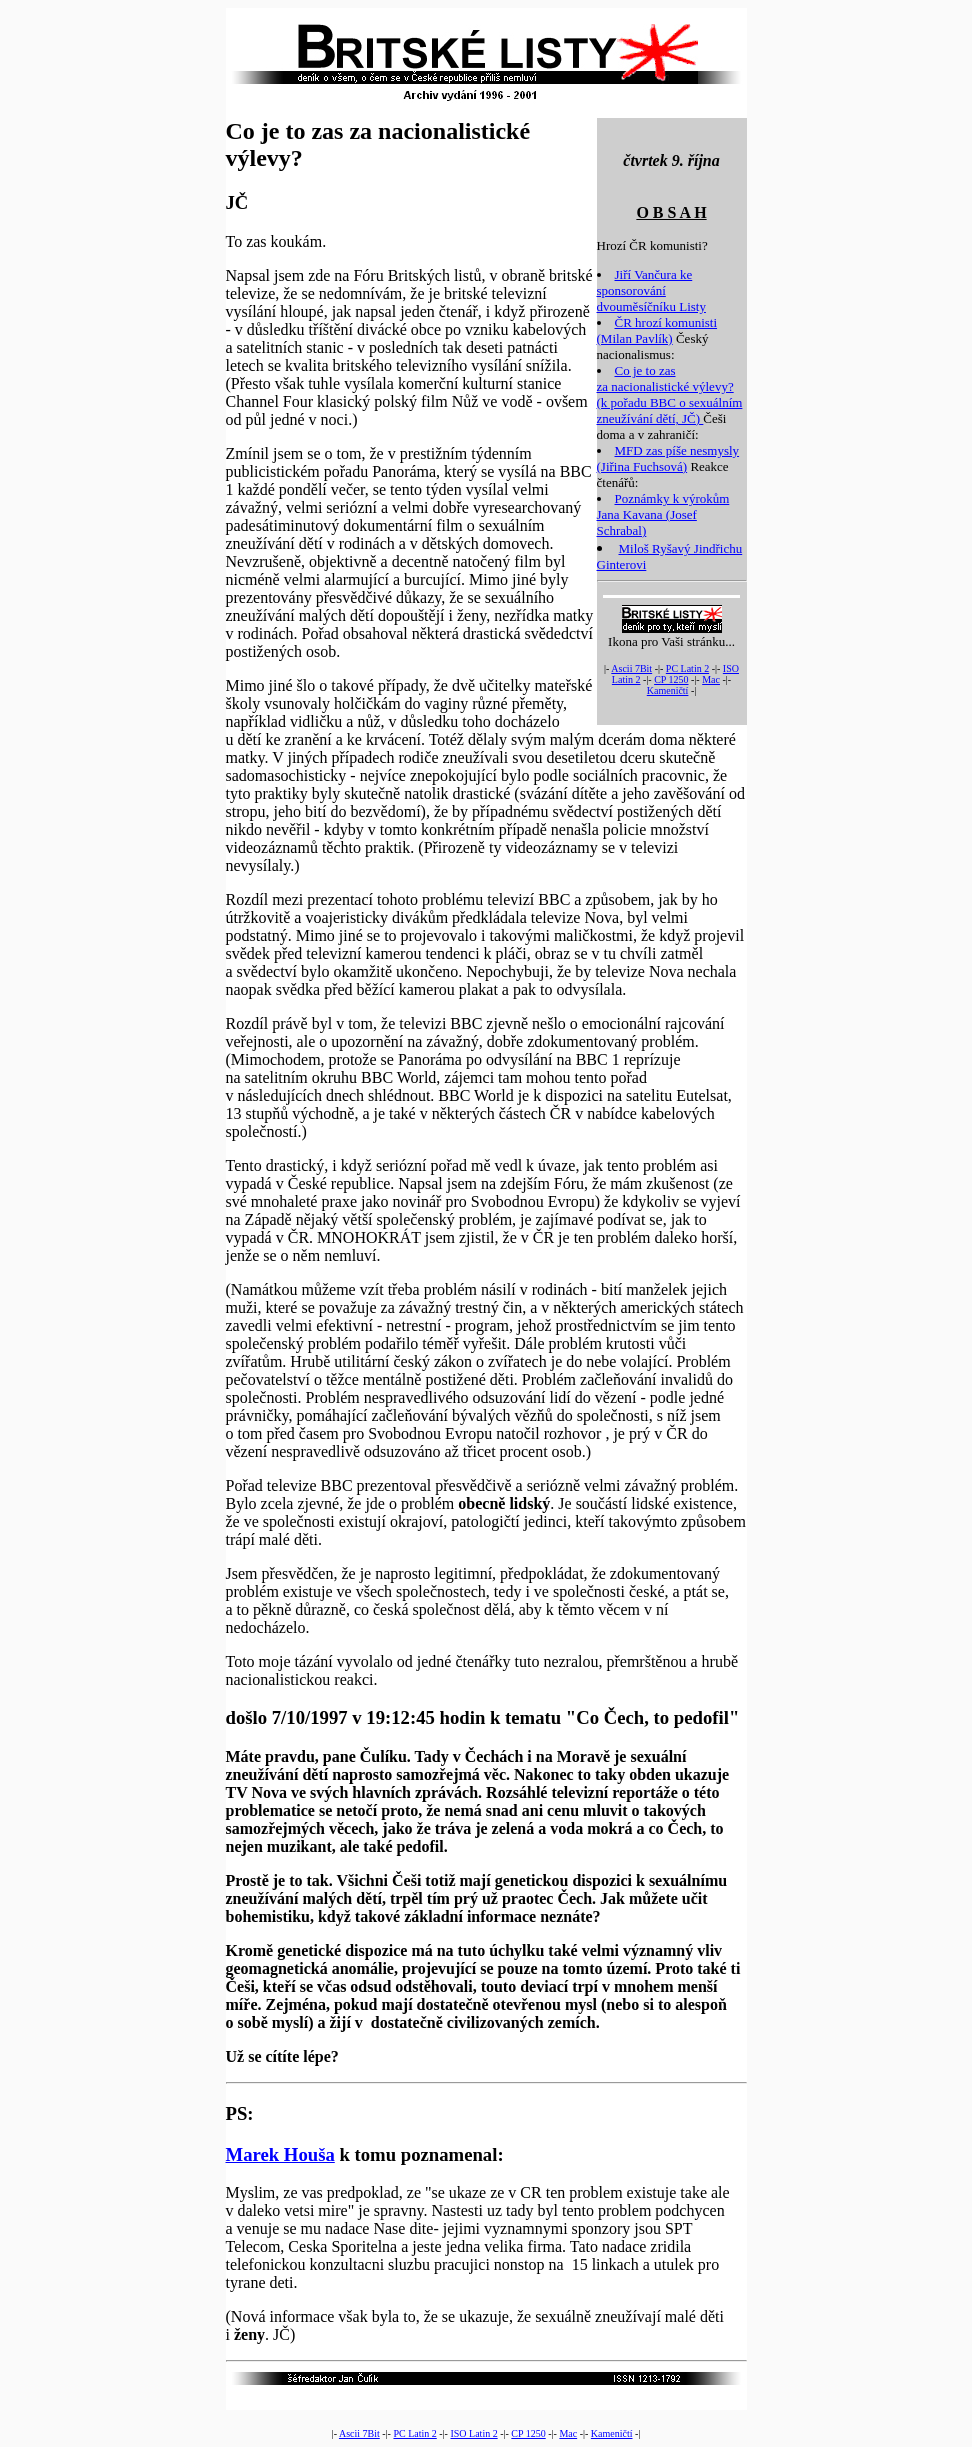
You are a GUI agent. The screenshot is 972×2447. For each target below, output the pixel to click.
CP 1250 (671, 679)
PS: (240, 2113)
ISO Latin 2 (473, 2433)
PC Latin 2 (687, 668)
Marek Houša (280, 2154)
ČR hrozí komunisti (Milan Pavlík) (657, 330)
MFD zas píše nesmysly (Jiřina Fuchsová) (668, 458)
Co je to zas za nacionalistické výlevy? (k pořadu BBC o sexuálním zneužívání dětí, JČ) (670, 394)
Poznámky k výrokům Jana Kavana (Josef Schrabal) (663, 514)
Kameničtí (668, 690)
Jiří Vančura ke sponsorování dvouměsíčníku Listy (651, 290)
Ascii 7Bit (631, 668)
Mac (711, 679)
